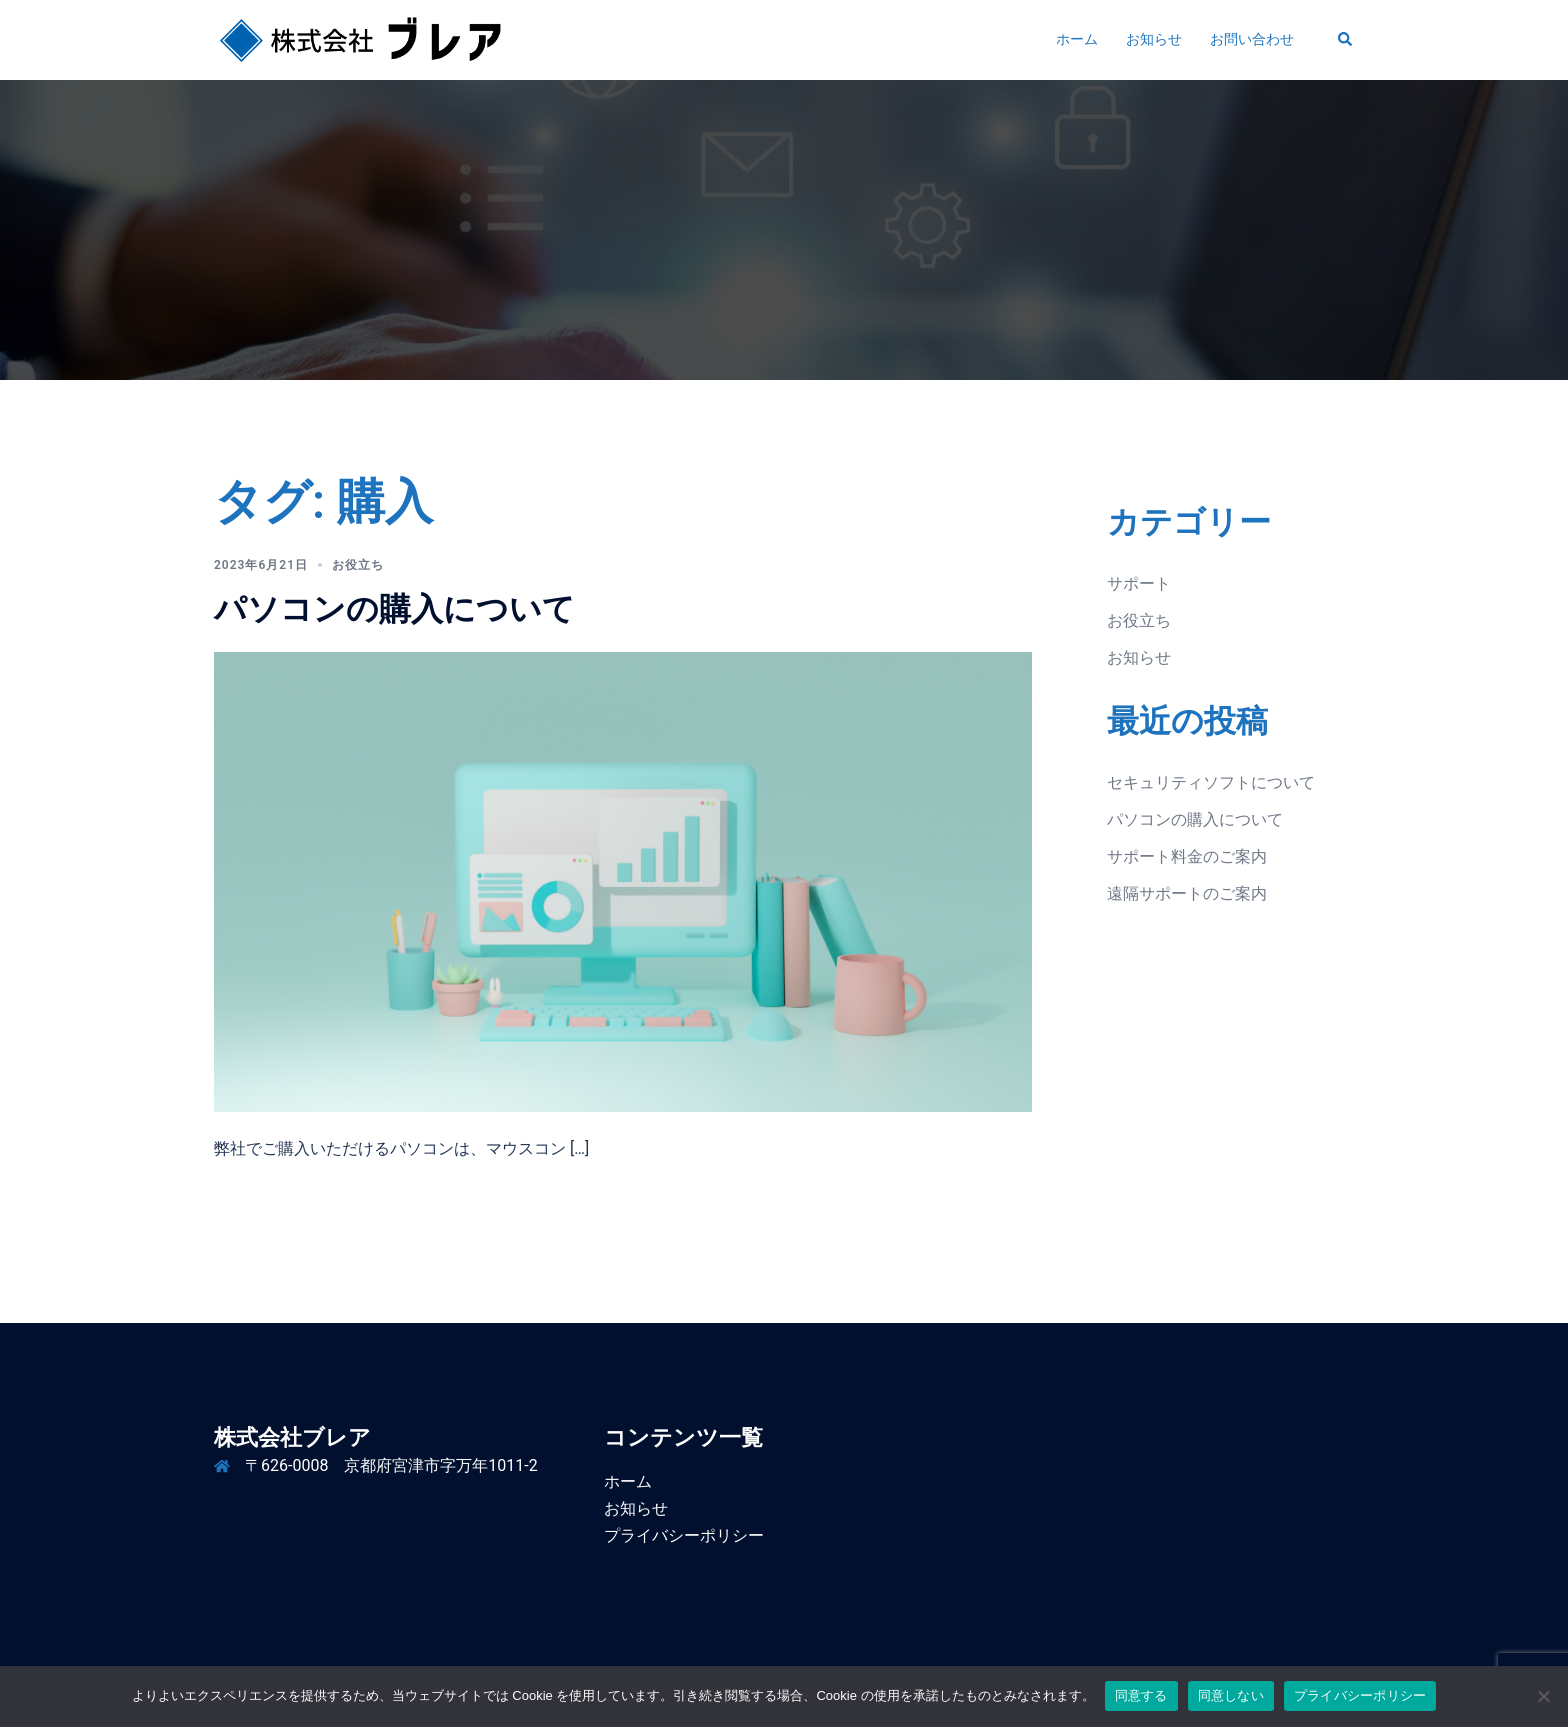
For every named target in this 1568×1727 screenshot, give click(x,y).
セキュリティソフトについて (1211, 782)
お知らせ (1154, 39)
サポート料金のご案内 (1187, 856)
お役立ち (358, 565)
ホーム (1077, 39)
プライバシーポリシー (684, 1535)
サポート (1139, 583)
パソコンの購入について (394, 609)
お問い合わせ (1252, 39)
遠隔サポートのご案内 (1187, 893)
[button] (1346, 40)
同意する (1141, 1695)
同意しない (1231, 1695)
